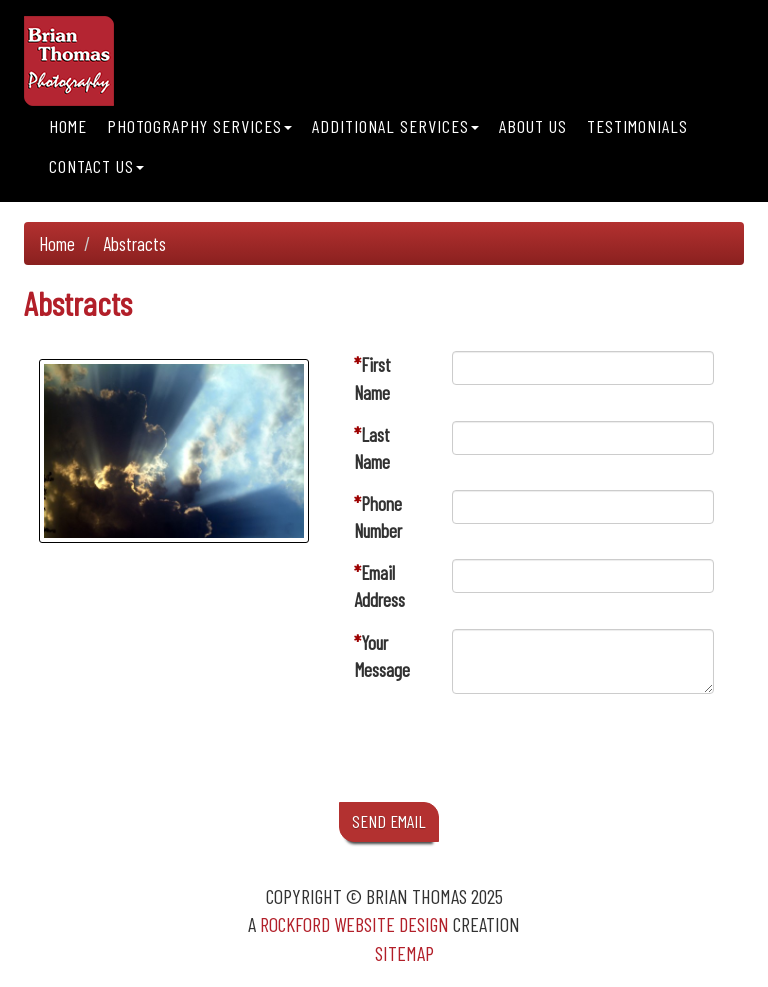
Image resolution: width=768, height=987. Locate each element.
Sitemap (404, 953)
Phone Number (378, 517)
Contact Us (96, 166)
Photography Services (199, 126)
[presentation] (604, 753)
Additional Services (395, 126)
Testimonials (637, 126)
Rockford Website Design (354, 924)
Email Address (379, 586)
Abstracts (134, 243)
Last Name (372, 448)
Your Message (382, 656)
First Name (372, 378)
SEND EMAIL (389, 821)
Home (68, 126)
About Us (533, 126)
